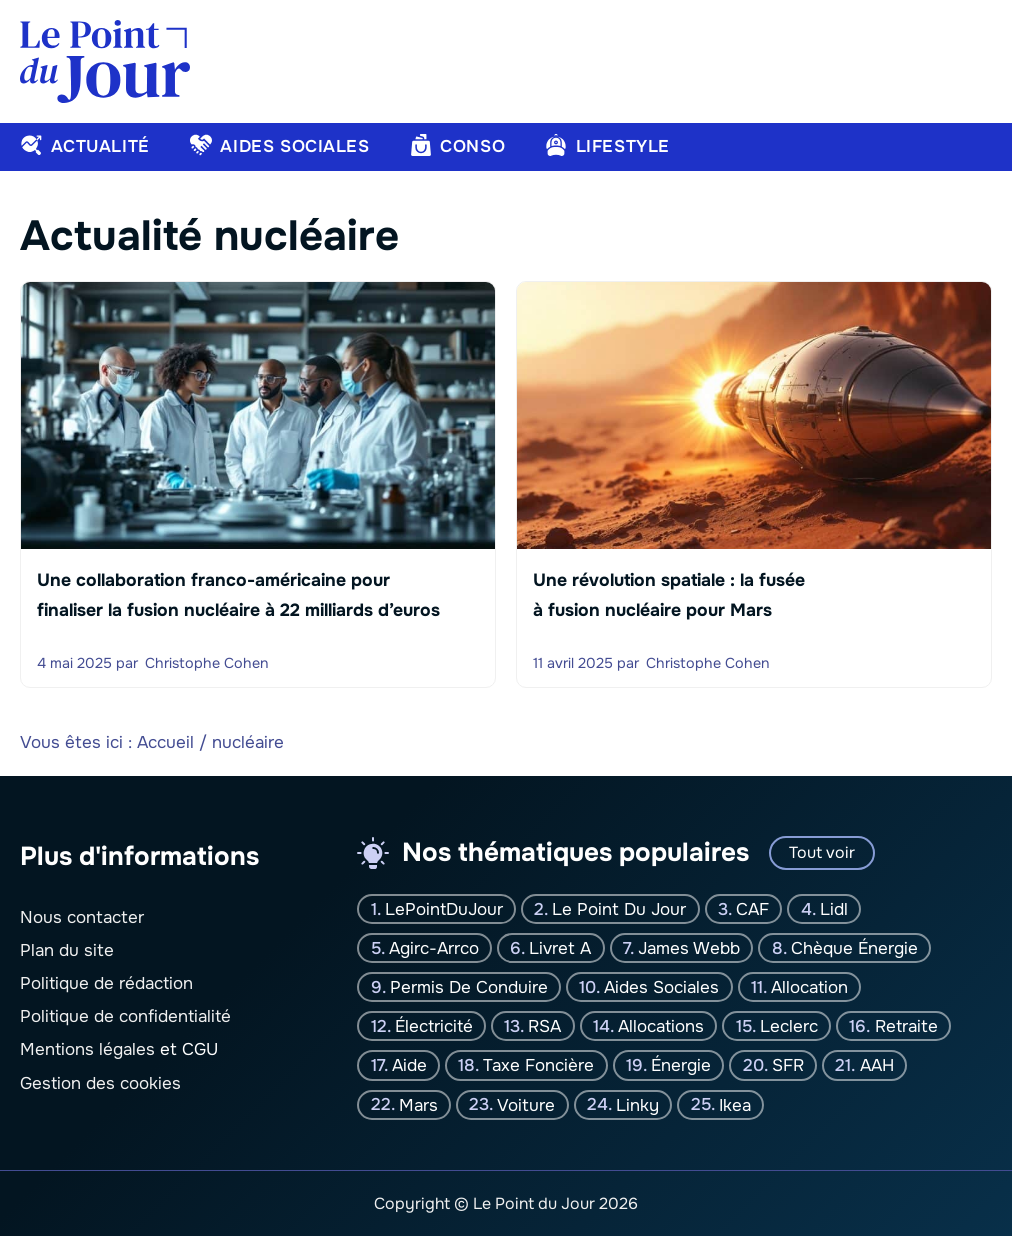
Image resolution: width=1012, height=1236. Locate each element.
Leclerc (789, 1026)
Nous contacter (82, 916)
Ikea (735, 1104)
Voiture (526, 1104)
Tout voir (822, 852)
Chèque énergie (854, 948)
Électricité (434, 1026)
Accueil (165, 742)
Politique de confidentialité (125, 1016)
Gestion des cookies (100, 1082)
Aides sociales (661, 987)
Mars (418, 1104)
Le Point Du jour (619, 908)
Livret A (560, 948)
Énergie (681, 1065)
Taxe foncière (538, 1065)
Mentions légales (87, 1049)
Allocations (661, 1026)
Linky (637, 1104)
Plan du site (67, 950)
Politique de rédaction (106, 983)
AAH (877, 1065)
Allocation (809, 987)
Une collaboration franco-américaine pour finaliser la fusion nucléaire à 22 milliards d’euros (238, 595)
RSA (544, 1026)
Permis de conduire (469, 987)
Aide (409, 1065)
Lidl (834, 908)
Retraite (906, 1026)
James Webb (689, 948)
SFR (788, 1065)
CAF (752, 908)
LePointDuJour (444, 908)
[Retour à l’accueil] (105, 60)
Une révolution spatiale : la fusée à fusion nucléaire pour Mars (669, 595)
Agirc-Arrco (434, 948)
